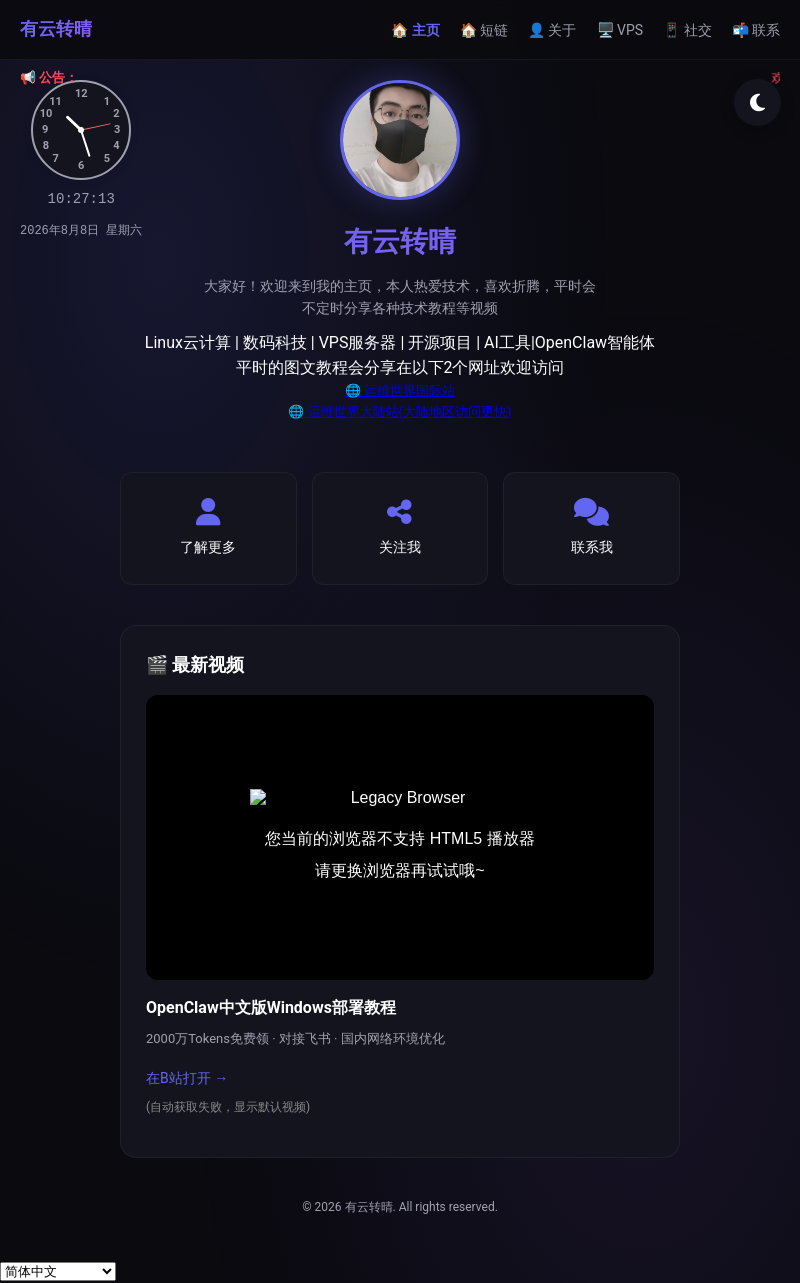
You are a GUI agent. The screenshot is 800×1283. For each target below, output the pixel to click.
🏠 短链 (484, 30)
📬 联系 (756, 30)
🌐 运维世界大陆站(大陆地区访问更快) (399, 411)
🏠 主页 (415, 30)
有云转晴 (56, 28)
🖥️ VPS (620, 30)
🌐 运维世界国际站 (400, 390)
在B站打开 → (187, 1078)
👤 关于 (552, 30)
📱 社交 (687, 30)
